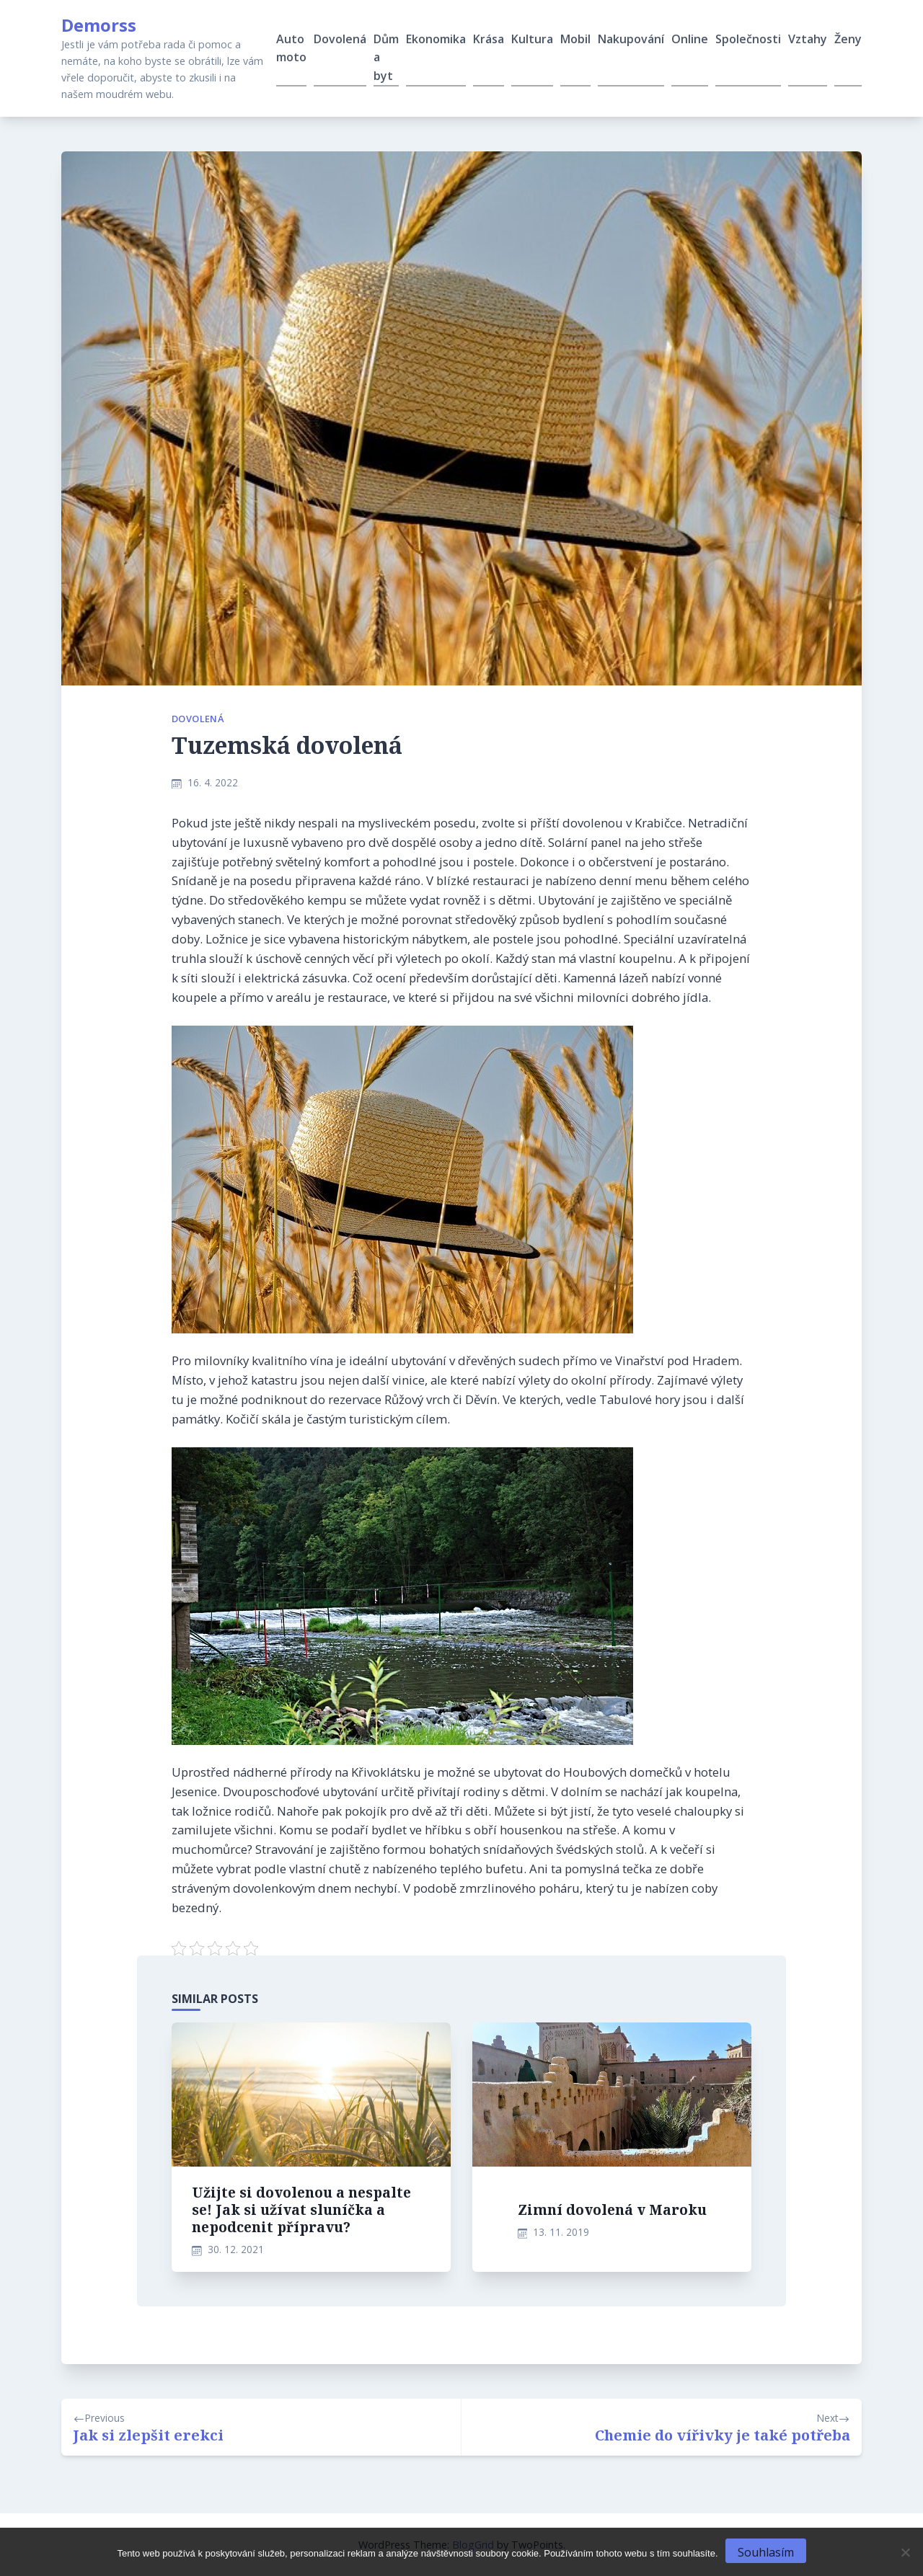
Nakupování (631, 39)
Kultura (532, 39)
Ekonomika (436, 39)
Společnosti (748, 39)
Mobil (575, 39)
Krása (488, 39)
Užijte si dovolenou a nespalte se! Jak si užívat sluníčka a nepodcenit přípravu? (301, 2209)
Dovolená (340, 39)
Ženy (848, 39)
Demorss (98, 25)
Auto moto (291, 48)
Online (689, 39)
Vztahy (807, 39)
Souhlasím (766, 2552)
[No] (905, 2552)
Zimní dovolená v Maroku (612, 2209)
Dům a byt (386, 57)
